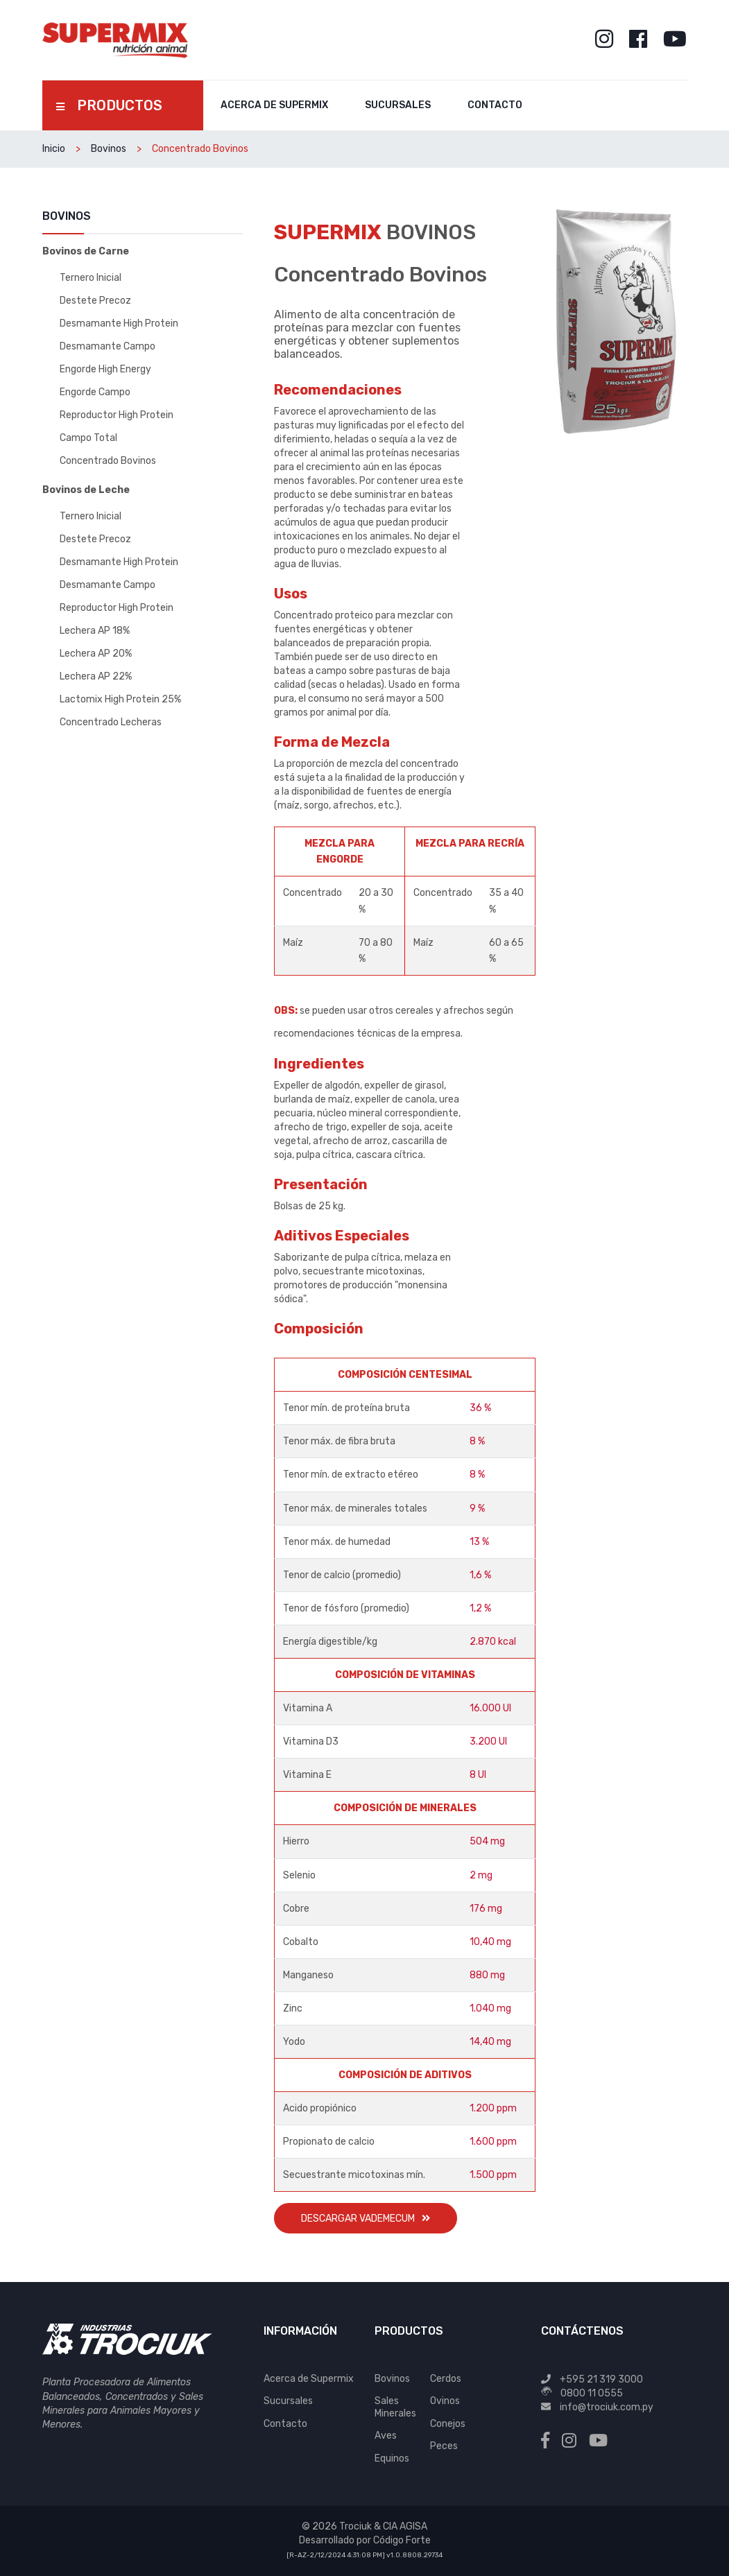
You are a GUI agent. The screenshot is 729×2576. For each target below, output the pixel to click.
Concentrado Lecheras (111, 722)
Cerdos (445, 2379)
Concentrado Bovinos (108, 461)
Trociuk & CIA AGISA (383, 2526)
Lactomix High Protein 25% (120, 699)
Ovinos (445, 2401)
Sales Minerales (395, 2407)
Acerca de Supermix (274, 105)
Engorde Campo (95, 392)
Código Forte (402, 2540)
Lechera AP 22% (96, 676)
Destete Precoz (95, 300)
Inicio (53, 149)
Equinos (392, 2458)
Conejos (447, 2424)
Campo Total (88, 438)
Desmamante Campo (107, 346)
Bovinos (108, 149)
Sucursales (398, 105)
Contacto (495, 105)
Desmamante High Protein (119, 323)
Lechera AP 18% (95, 631)
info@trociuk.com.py (606, 2407)
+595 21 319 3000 (601, 2379)
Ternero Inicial (90, 278)
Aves (386, 2435)
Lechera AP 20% (96, 653)
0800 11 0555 (591, 2393)
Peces (444, 2446)
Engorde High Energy (105, 369)
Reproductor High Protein (116, 415)
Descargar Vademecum (365, 2218)
